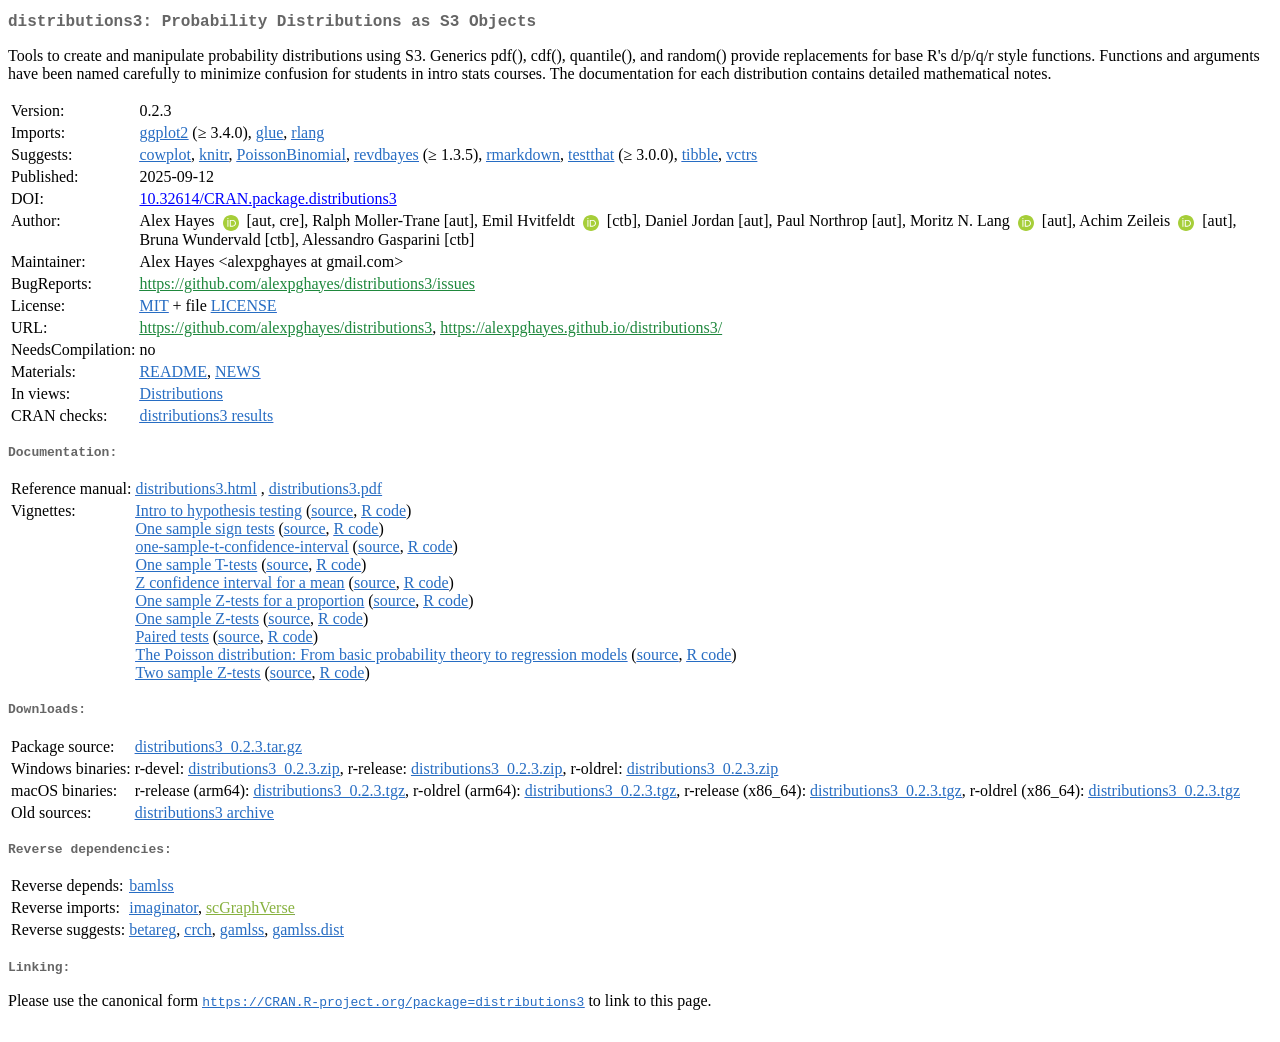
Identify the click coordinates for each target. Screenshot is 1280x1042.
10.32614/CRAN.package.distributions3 (267, 202)
